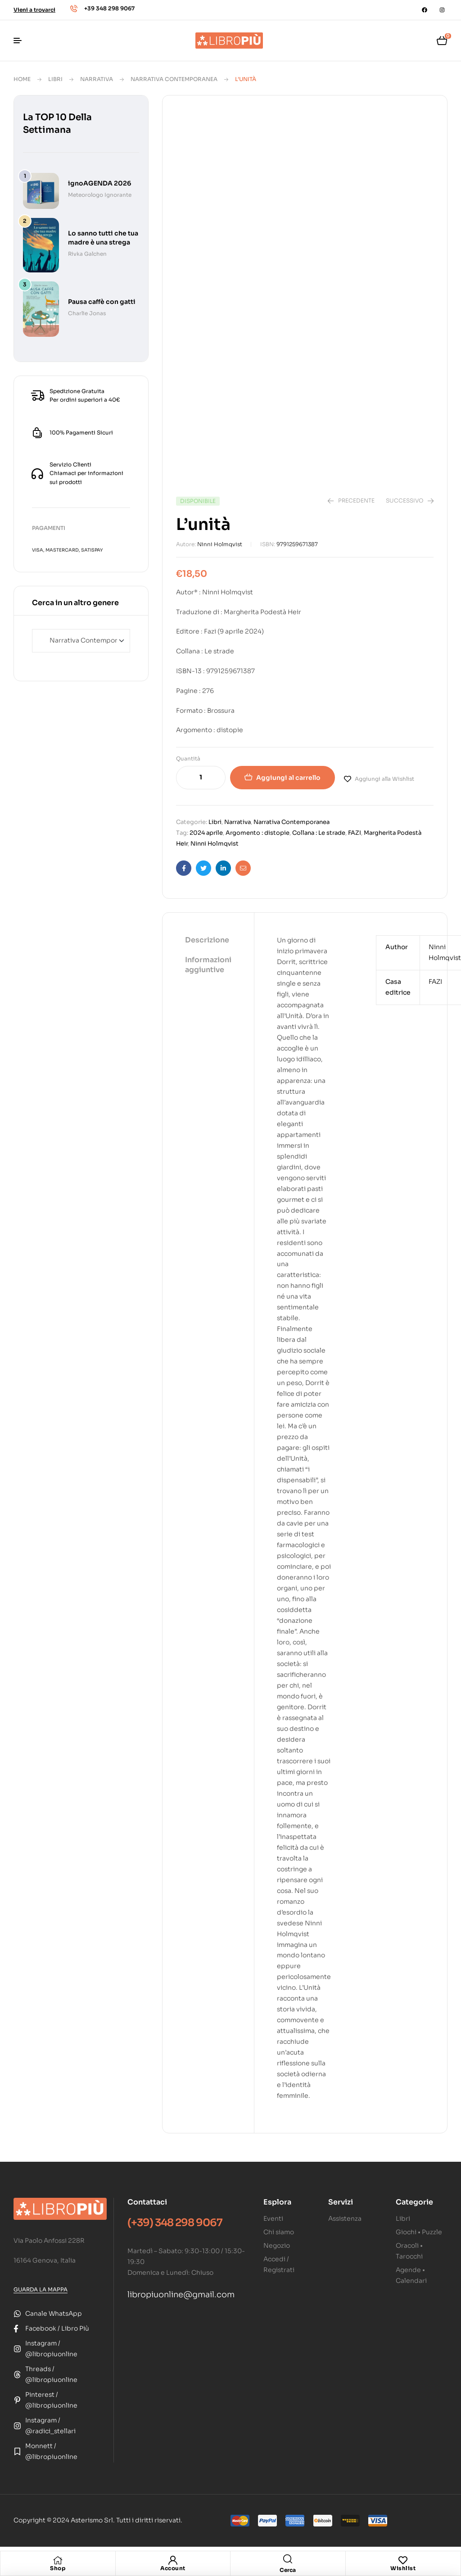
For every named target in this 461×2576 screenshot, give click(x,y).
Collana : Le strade (318, 833)
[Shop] (57, 2560)
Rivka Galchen (87, 253)
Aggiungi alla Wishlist (384, 778)
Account (172, 2568)
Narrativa (96, 79)
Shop (57, 2568)
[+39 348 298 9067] (73, 8)
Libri (55, 79)
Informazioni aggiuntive (208, 964)
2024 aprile (206, 833)
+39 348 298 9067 (109, 8)
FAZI (354, 833)
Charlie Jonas (87, 313)
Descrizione (207, 940)
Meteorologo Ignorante (99, 194)
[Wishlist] (402, 2560)
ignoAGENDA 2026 (99, 183)
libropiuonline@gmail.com (181, 2295)
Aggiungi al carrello (288, 778)
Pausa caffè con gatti (102, 302)
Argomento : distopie (257, 833)
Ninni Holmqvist (219, 544)
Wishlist (403, 2568)
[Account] (172, 2560)
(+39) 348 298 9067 (174, 2222)
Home (22, 79)
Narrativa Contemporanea (174, 79)
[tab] (208, 940)
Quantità (188, 758)
